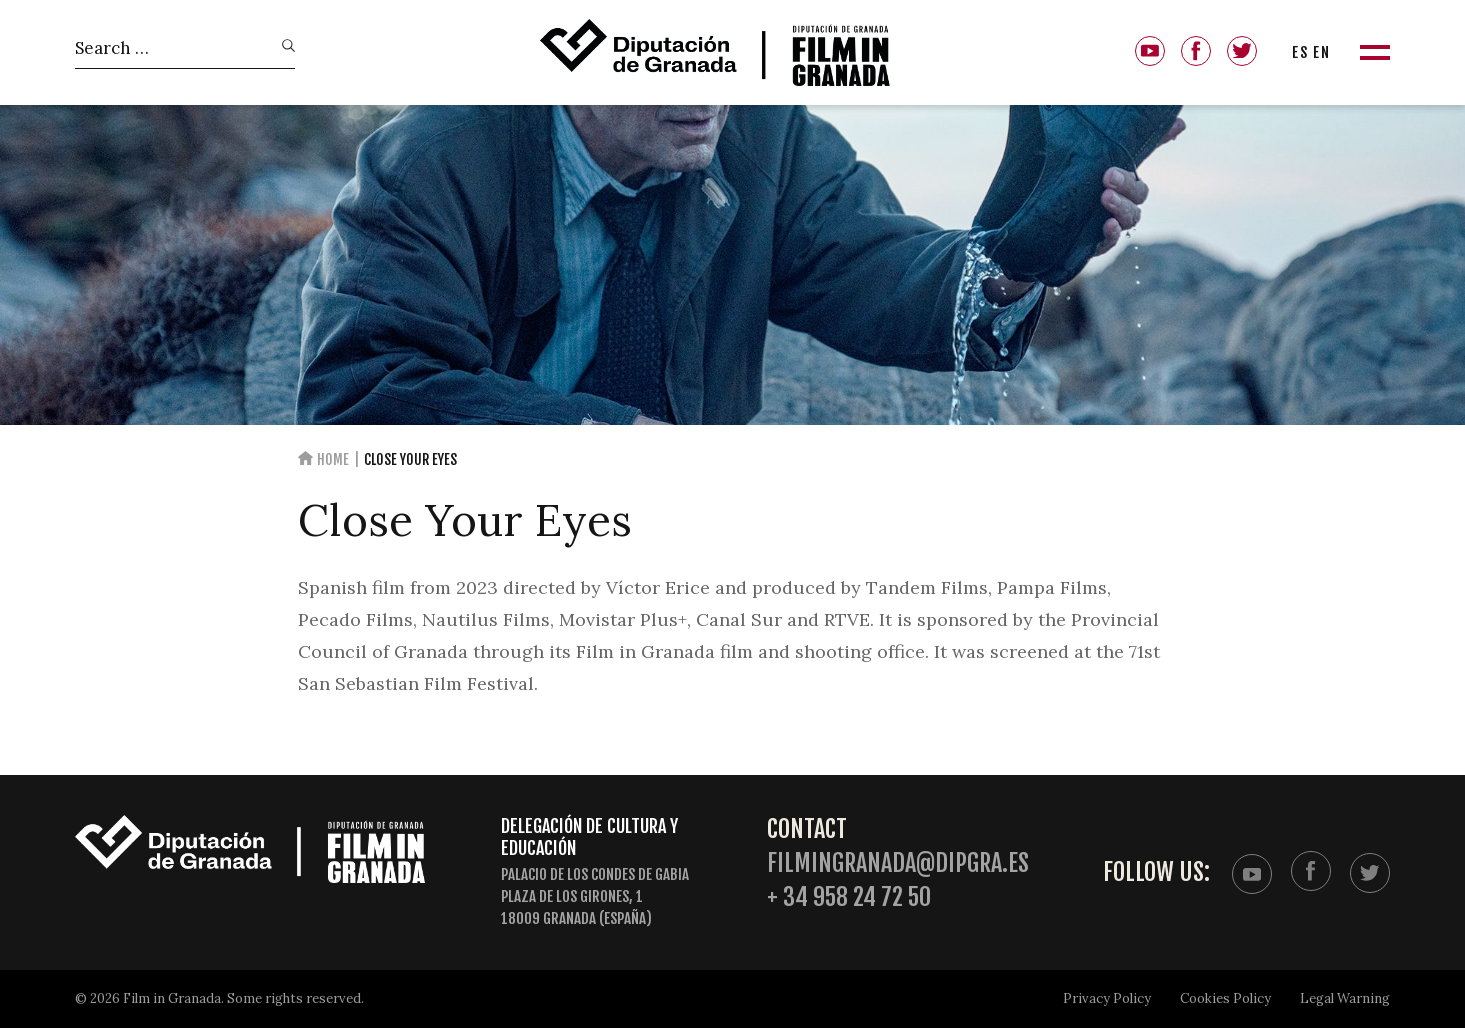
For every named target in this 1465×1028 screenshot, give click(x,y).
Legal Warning (1345, 998)
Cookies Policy (1225, 998)
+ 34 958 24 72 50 (849, 897)
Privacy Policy (1107, 998)
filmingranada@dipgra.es (898, 863)
